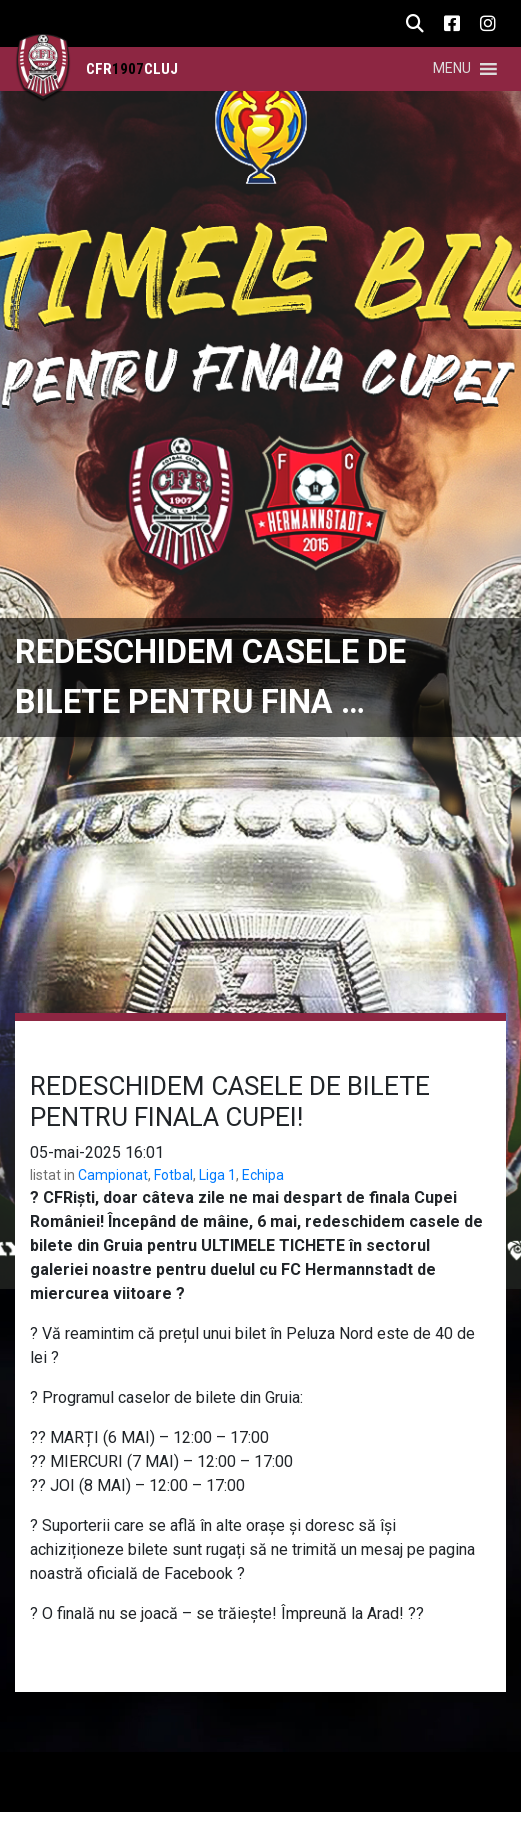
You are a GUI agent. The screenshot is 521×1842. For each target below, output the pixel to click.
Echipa (263, 1175)
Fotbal (173, 1175)
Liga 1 (217, 1175)
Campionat (113, 1175)
